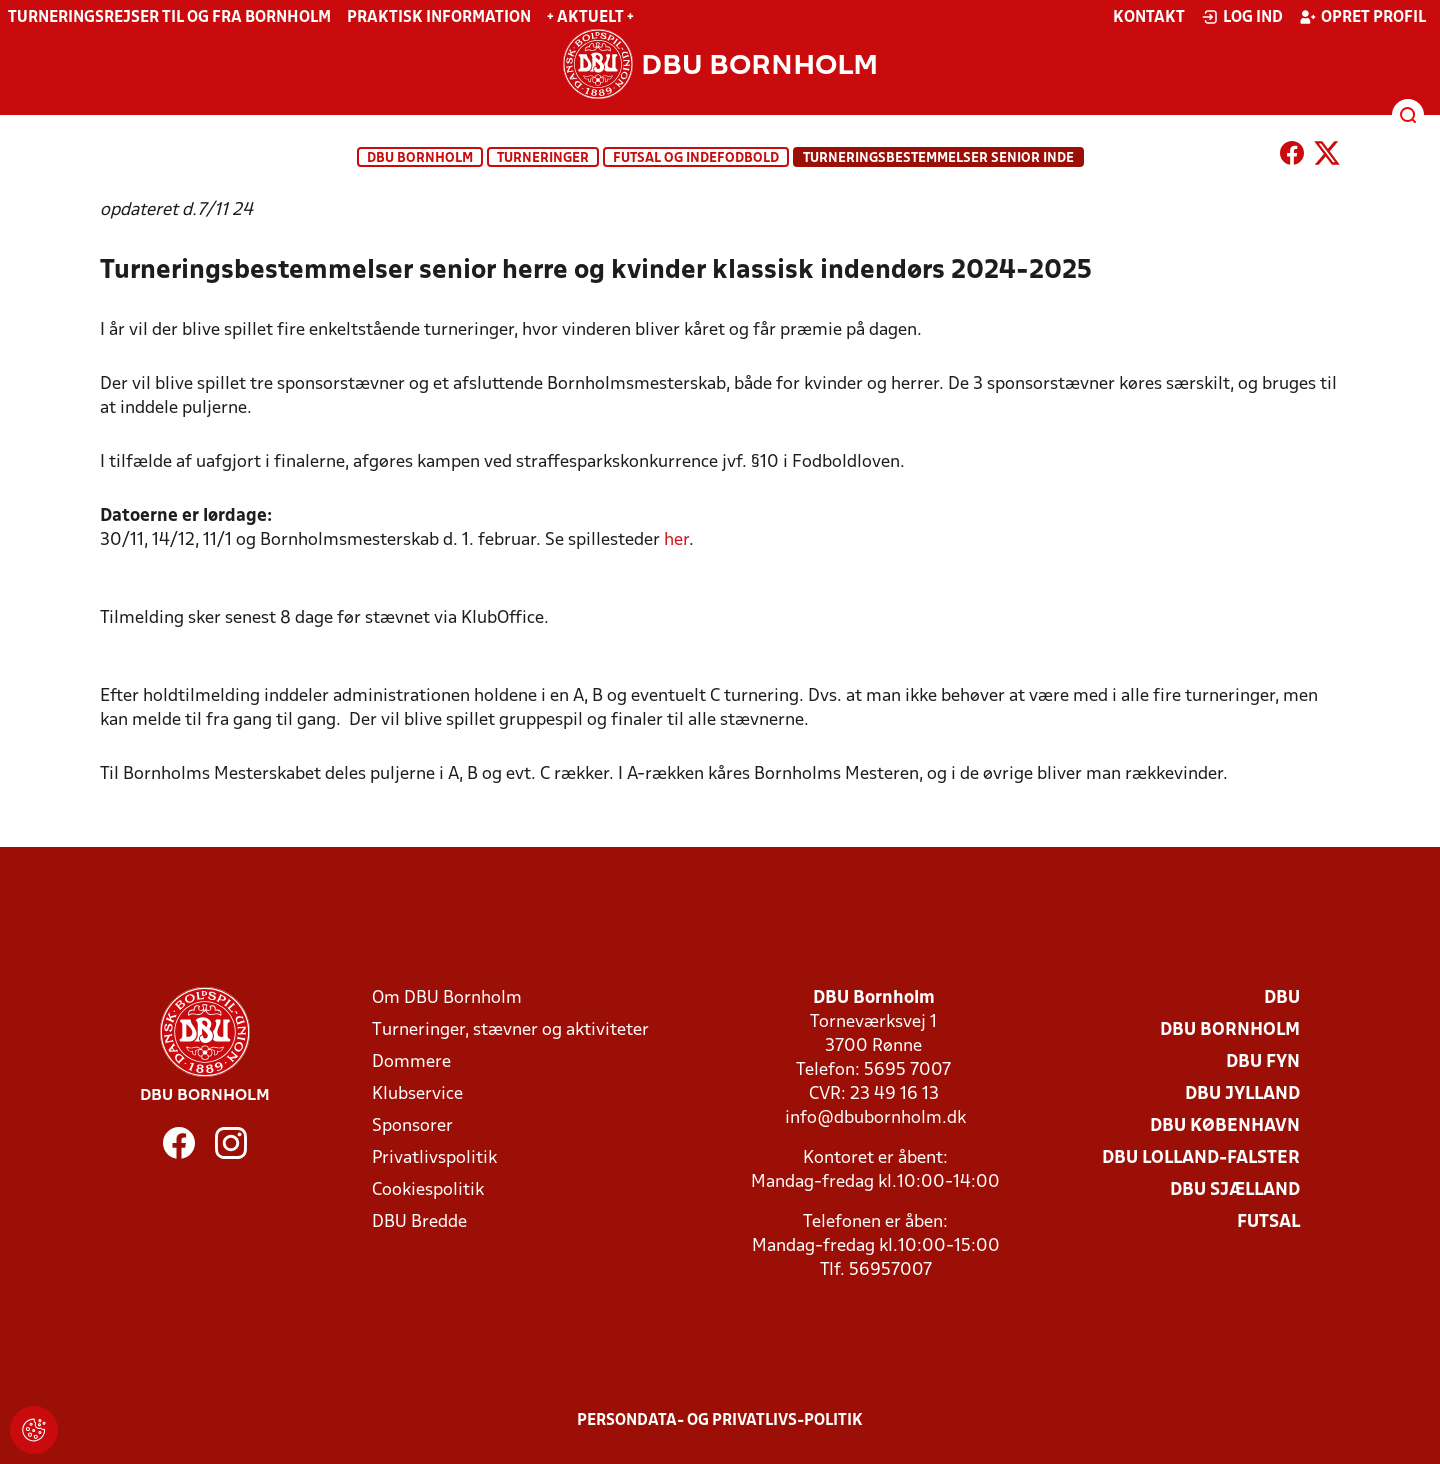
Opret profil (1362, 17)
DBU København (1225, 1126)
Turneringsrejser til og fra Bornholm (169, 18)
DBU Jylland (1242, 1094)
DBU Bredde (419, 1222)
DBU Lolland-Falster (1201, 1158)
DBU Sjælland (1235, 1190)
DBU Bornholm (420, 158)
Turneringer (543, 158)
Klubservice (417, 1094)
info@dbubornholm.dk (875, 1118)
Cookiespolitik (428, 1190)
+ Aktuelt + (590, 18)
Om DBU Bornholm (447, 998)
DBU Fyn (1263, 1062)
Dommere (411, 1062)
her (676, 540)
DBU (1282, 998)
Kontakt (1149, 18)
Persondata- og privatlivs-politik (720, 1421)
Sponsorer (412, 1126)
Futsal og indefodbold (696, 158)
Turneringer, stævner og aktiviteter (510, 1030)
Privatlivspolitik (434, 1158)
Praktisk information (439, 18)
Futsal (1268, 1222)
